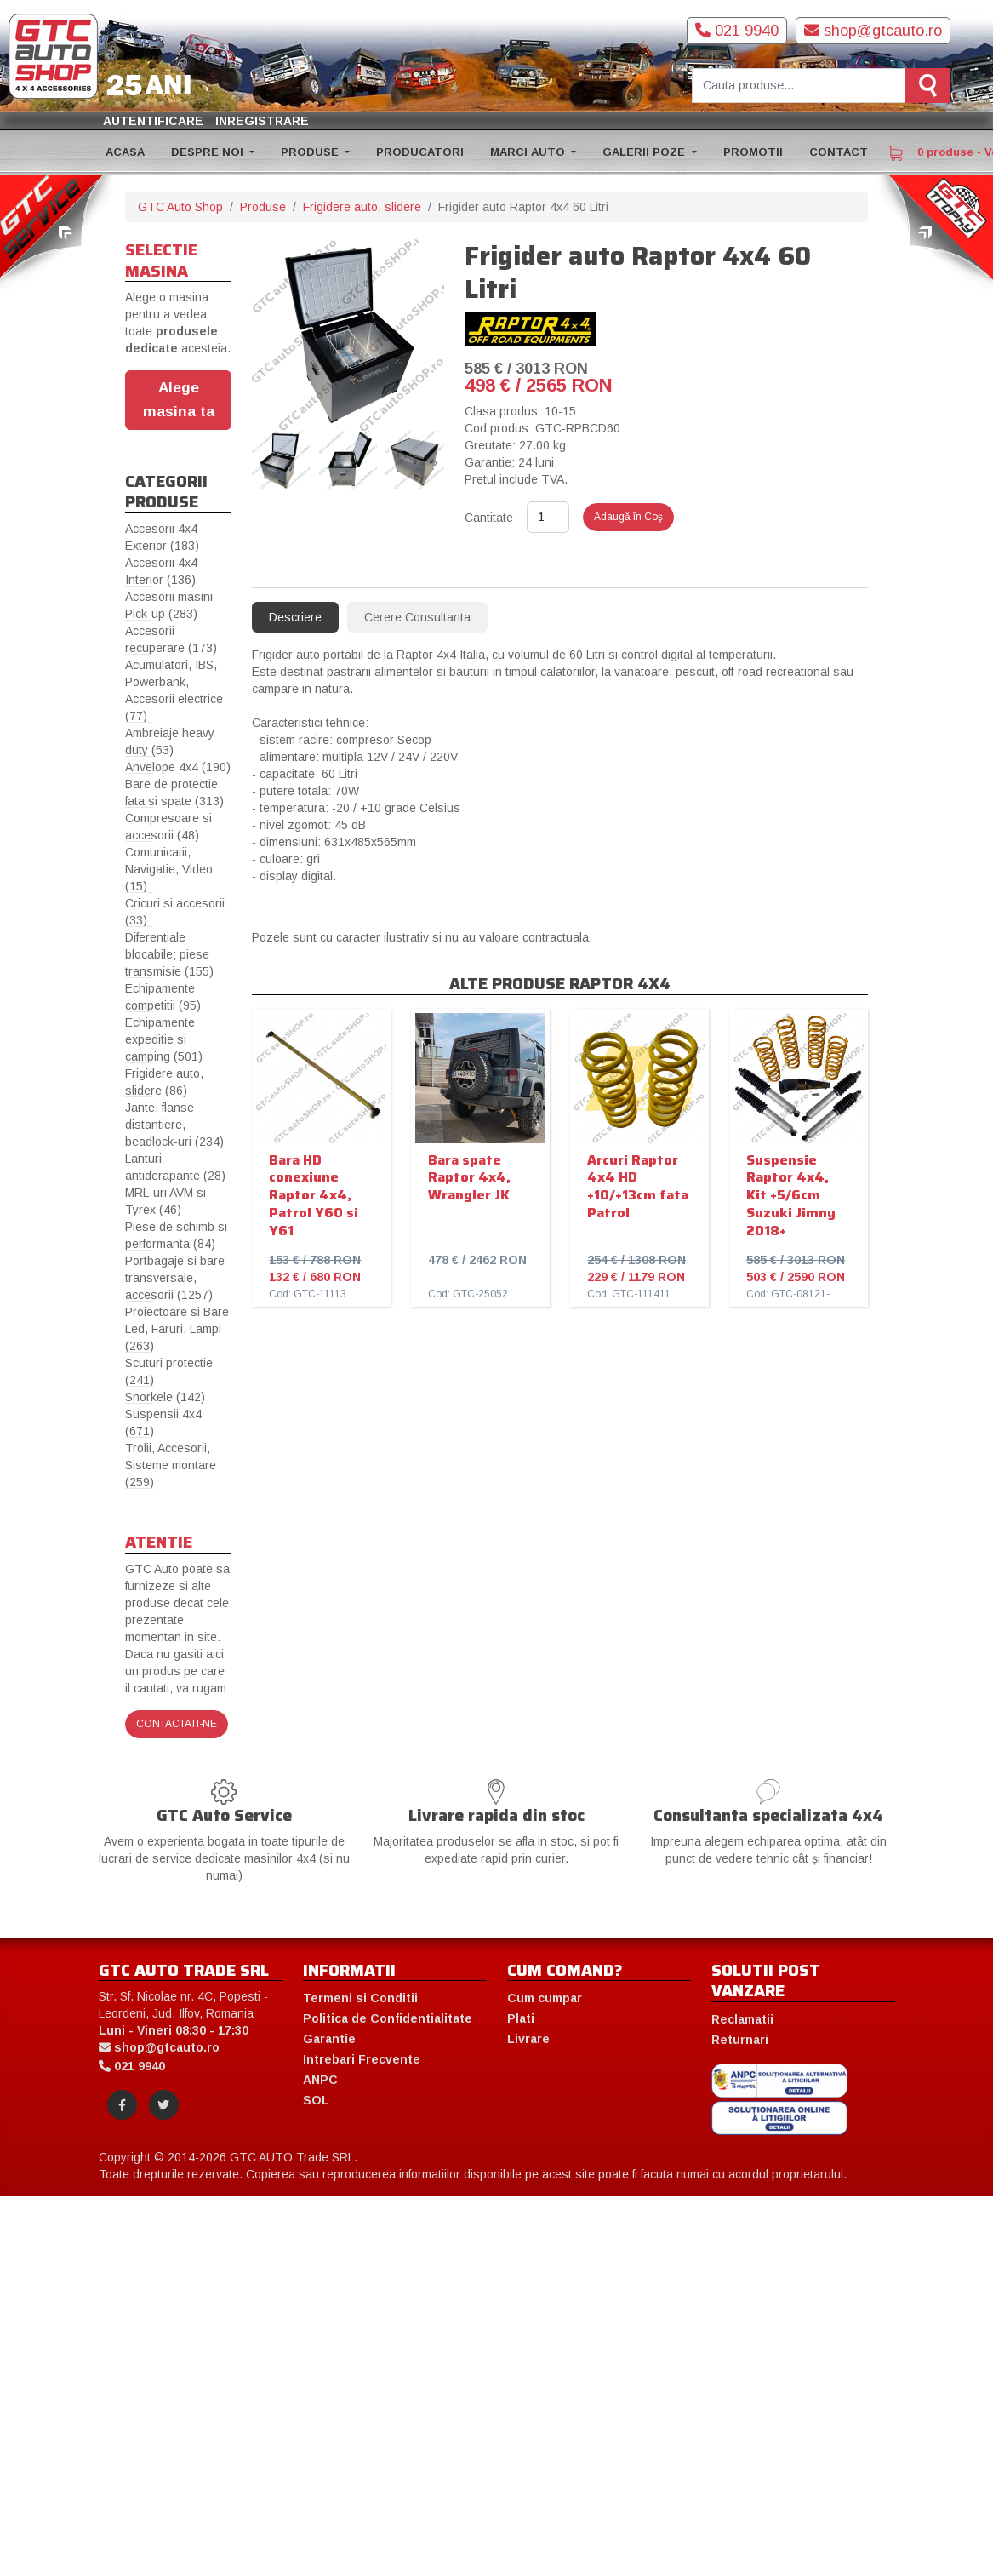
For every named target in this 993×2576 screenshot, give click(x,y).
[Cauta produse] (799, 85)
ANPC (320, 2080)
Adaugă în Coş (628, 517)
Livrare (528, 2039)
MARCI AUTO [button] (529, 152)
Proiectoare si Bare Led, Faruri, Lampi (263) (177, 1329)
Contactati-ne (176, 1724)
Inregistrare (262, 121)
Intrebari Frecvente (361, 2059)
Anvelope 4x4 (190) (178, 767)
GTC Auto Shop (180, 207)
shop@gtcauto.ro (873, 30)
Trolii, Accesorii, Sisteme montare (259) (170, 1465)
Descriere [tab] (295, 617)
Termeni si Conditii (360, 1998)
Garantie (329, 2039)
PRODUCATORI (420, 152)
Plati (520, 2018)
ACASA (125, 152)
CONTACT (838, 152)
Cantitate (489, 517)
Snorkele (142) (165, 1397)
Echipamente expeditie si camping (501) (164, 1039)
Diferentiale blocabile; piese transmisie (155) (169, 954)
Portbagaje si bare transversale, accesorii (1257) (175, 1278)
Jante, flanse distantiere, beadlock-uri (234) (174, 1124)
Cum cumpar (544, 1998)
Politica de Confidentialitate (387, 2018)
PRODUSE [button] (311, 152)
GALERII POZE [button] (645, 152)
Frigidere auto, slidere (362, 207)
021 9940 (737, 30)
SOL (316, 2100)
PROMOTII (753, 152)
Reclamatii (742, 2019)
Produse (263, 207)
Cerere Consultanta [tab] (417, 617)
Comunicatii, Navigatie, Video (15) (169, 869)
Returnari (739, 2039)
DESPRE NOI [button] (209, 152)
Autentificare (153, 121)
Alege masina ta (178, 399)
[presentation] (260, 462)
